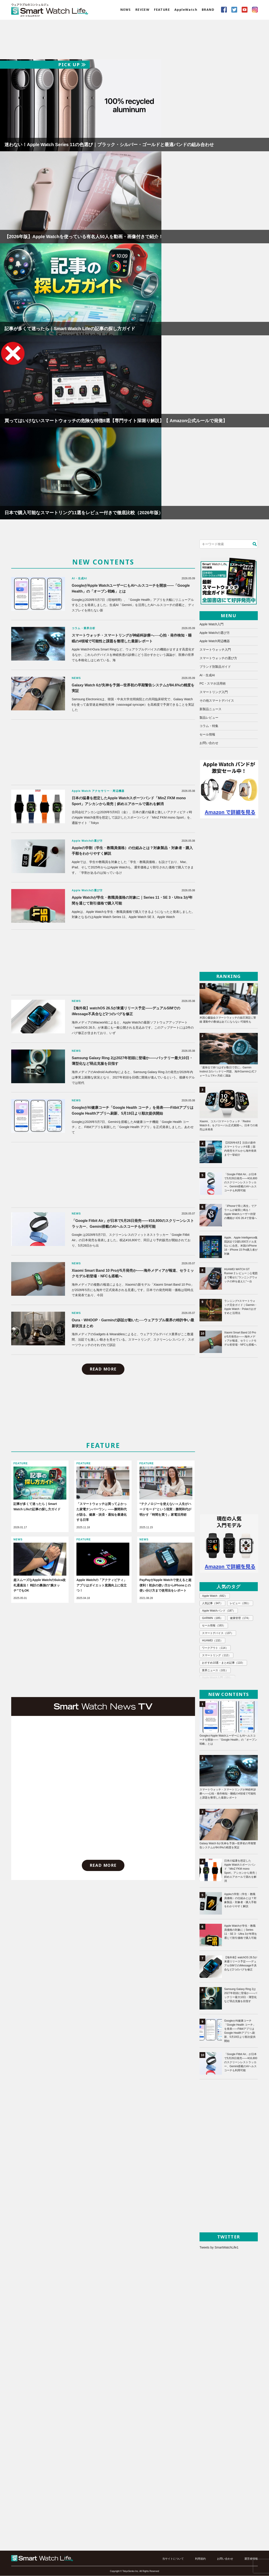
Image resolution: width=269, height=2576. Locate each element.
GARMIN (212, 1618)
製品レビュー (209, 718)
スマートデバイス (217, 1633)
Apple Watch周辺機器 (215, 641)
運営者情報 (251, 2559)
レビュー (240, 1603)
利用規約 (200, 2559)
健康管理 (240, 1618)
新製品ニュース (210, 709)
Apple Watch (214, 1596)
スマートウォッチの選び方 (218, 658)
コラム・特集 (209, 726)
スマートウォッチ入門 (215, 650)
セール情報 (207, 735)
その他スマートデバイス (217, 701)
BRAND (208, 9)
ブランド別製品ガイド (215, 667)
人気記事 (212, 1603)
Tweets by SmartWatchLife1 (219, 2247)
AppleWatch (185, 9)
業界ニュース (215, 1670)
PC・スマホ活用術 (213, 684)
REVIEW (142, 9)
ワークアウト (215, 1647)
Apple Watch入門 (211, 624)
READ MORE (103, 1369)
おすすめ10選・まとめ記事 (223, 1662)
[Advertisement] (134, 37)
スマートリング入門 (214, 692)
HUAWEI (212, 1640)
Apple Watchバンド (218, 1610)
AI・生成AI (207, 675)
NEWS (125, 9)
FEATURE (162, 9)
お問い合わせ (209, 743)
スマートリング (216, 1655)
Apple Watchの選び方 (215, 633)
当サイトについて (173, 2559)
